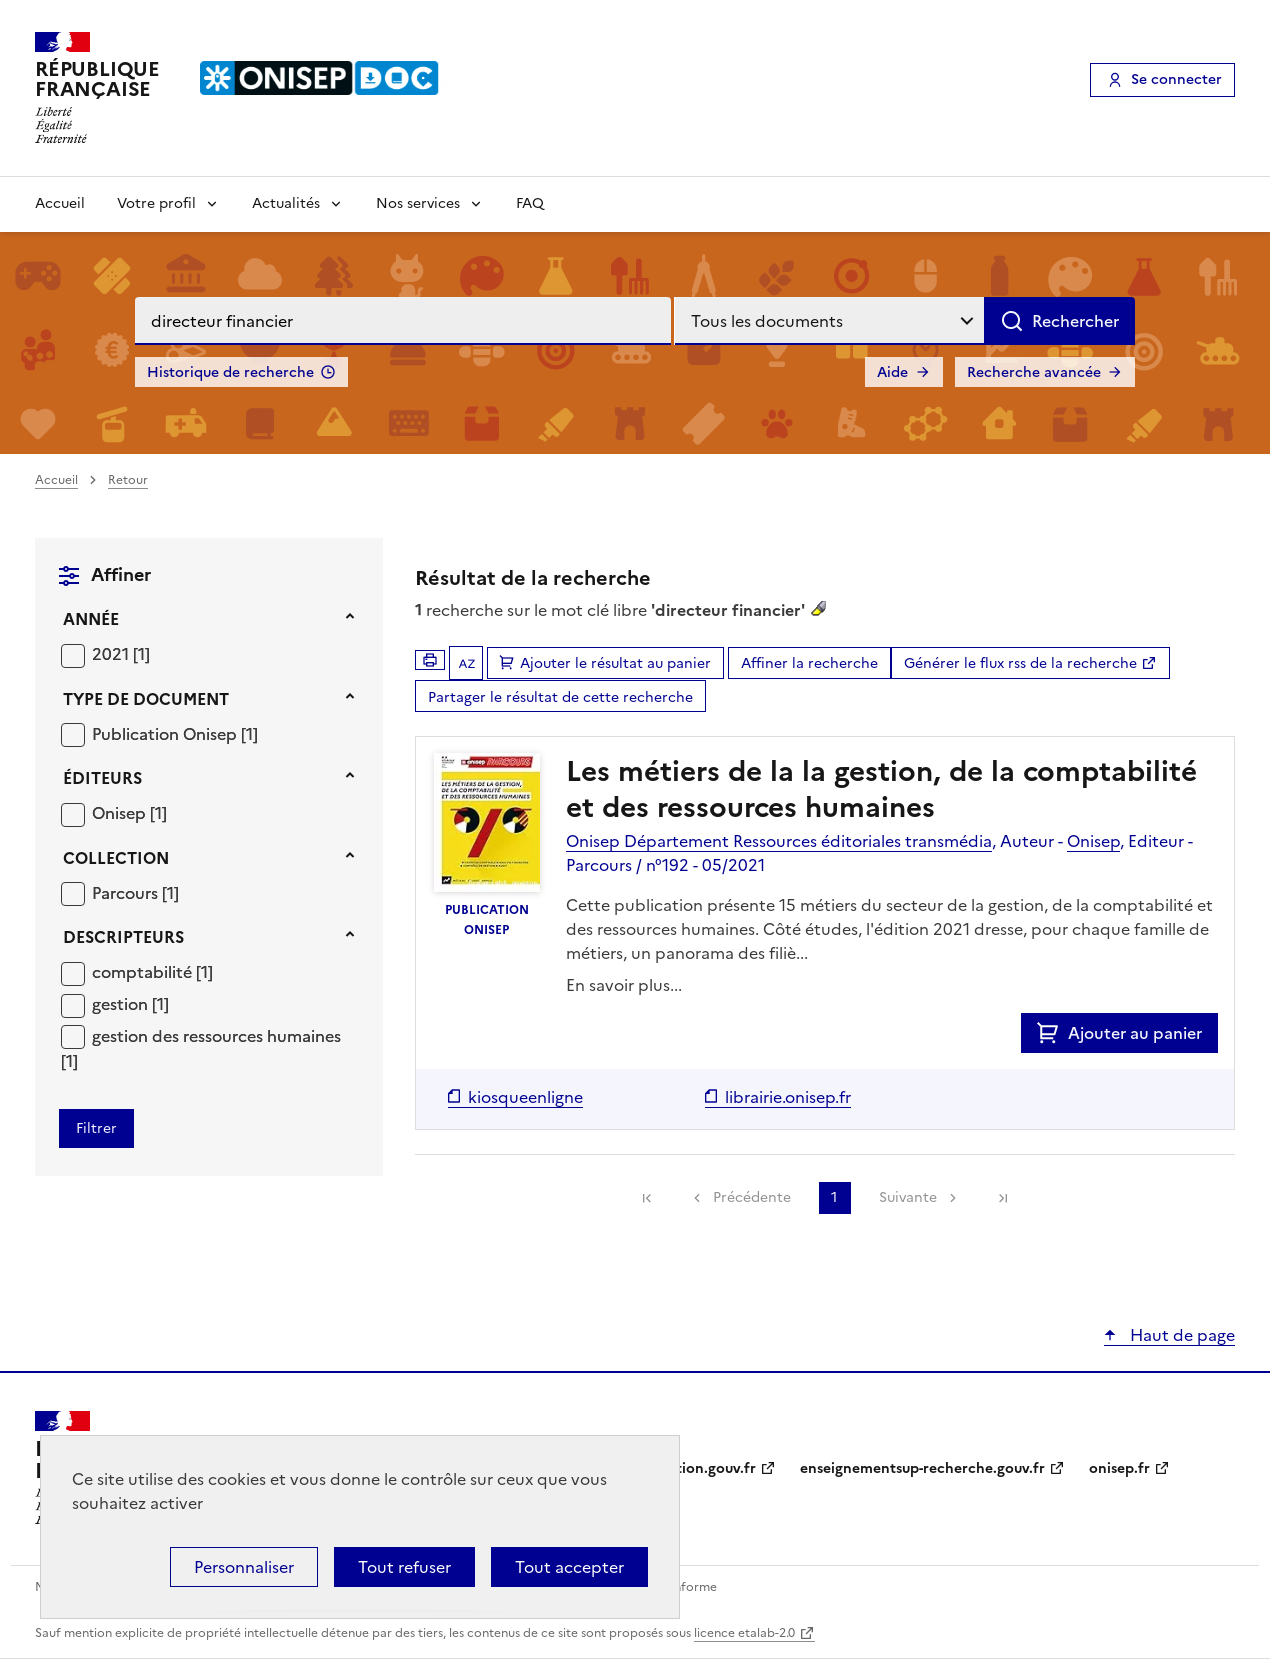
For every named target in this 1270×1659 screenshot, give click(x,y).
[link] (647, 1198)
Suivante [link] (908, 1197)
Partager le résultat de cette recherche (560, 697)
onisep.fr (1119, 1468)
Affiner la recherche (809, 663)
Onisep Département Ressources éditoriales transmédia (779, 841)
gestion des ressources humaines (216, 1036)
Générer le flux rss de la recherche (1020, 663)
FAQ (530, 203)
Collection (116, 858)
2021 (112, 654)
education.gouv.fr (695, 1468)
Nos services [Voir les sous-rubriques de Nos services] (418, 203)
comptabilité (144, 972)
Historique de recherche (230, 372)
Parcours (127, 893)
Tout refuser (404, 1567)
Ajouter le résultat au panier (615, 663)
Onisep (121, 813)
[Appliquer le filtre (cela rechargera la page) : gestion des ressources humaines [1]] (201, 1048)
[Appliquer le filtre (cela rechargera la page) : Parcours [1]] (135, 892)
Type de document (146, 699)
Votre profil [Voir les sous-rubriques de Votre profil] (156, 203)
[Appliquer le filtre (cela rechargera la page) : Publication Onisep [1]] (175, 733)
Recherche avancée (1034, 372)
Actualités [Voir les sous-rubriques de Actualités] (286, 203)
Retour (128, 480)
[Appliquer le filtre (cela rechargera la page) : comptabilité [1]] (152, 971)
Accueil (60, 203)
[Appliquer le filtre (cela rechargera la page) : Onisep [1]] (129, 812)
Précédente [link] (752, 1197)
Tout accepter (569, 1567)
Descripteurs (123, 937)
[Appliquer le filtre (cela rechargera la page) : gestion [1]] (130, 1003)
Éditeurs (102, 778)
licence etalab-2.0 (744, 1633)
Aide (892, 372)
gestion (122, 1004)
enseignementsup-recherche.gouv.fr (922, 1468)
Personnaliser (244, 1567)
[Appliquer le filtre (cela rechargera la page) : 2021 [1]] (121, 653)
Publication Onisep (166, 734)
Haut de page (1180, 1335)
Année (91, 619)
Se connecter (1176, 79)
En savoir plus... (624, 985)
